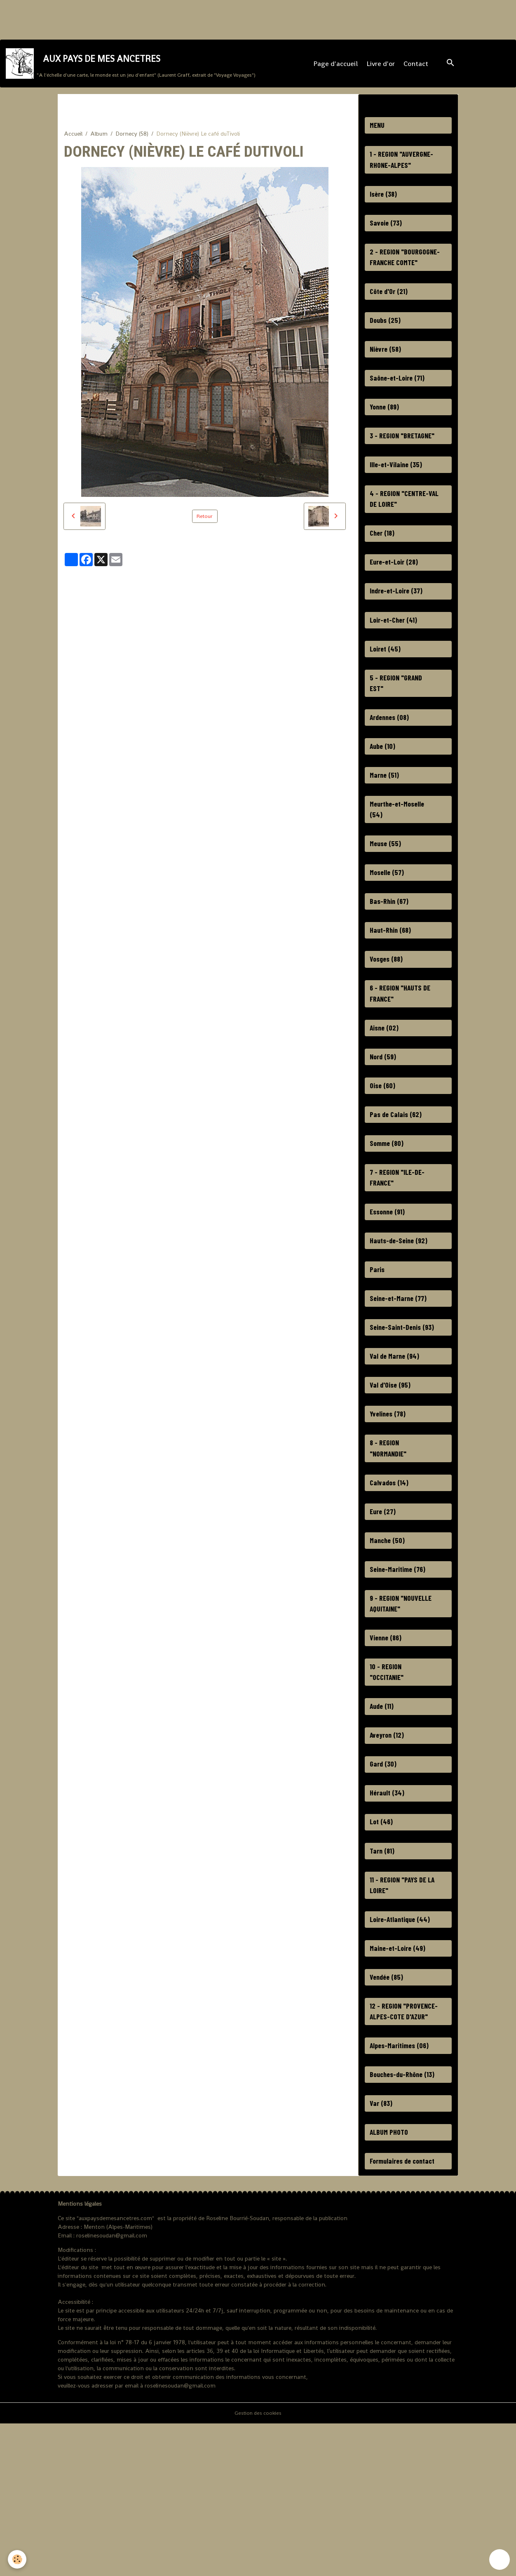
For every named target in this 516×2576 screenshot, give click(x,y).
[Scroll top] (499, 2559)
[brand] (132, 68)
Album (99, 142)
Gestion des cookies (258, 2565)
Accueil (73, 142)
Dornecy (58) (131, 142)
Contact (417, 68)
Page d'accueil (336, 68)
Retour (204, 525)
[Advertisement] (150, 18)
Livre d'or (382, 68)
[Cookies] (17, 2559)
